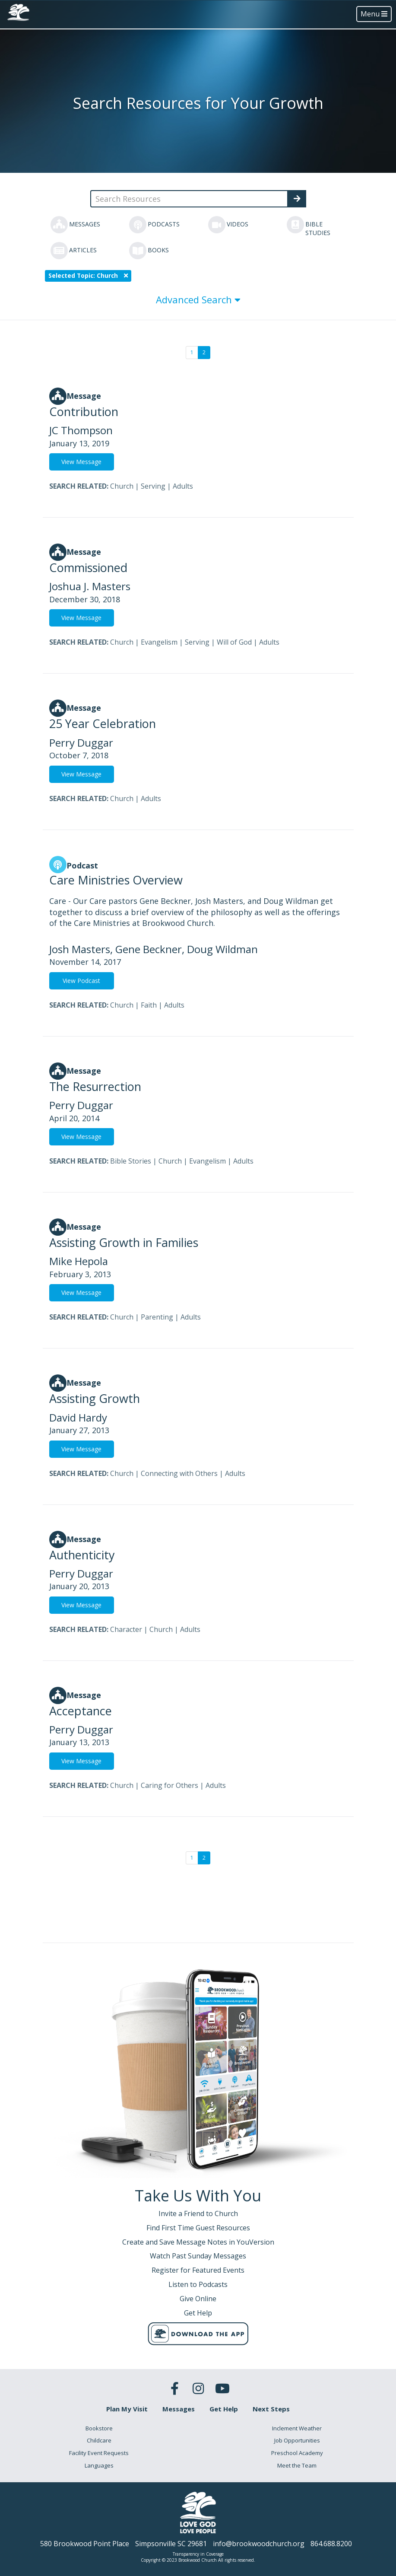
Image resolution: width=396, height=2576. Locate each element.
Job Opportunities (297, 2440)
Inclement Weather (297, 2428)
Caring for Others (169, 1785)
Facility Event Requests (99, 2453)
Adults (183, 486)
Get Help (223, 2408)
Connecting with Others (179, 1473)
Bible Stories (130, 1161)
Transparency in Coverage (198, 2554)
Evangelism (159, 642)
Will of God (234, 642)
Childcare (99, 2440)
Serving (153, 486)
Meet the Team (297, 2465)
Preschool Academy (297, 2453)
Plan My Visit (127, 2408)
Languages (99, 2465)
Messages (178, 2408)
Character (126, 1629)
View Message (81, 462)
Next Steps (271, 2408)
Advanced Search (198, 299)
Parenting (157, 1317)
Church (121, 486)
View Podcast (81, 980)
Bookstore (99, 2428)
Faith (149, 1005)
